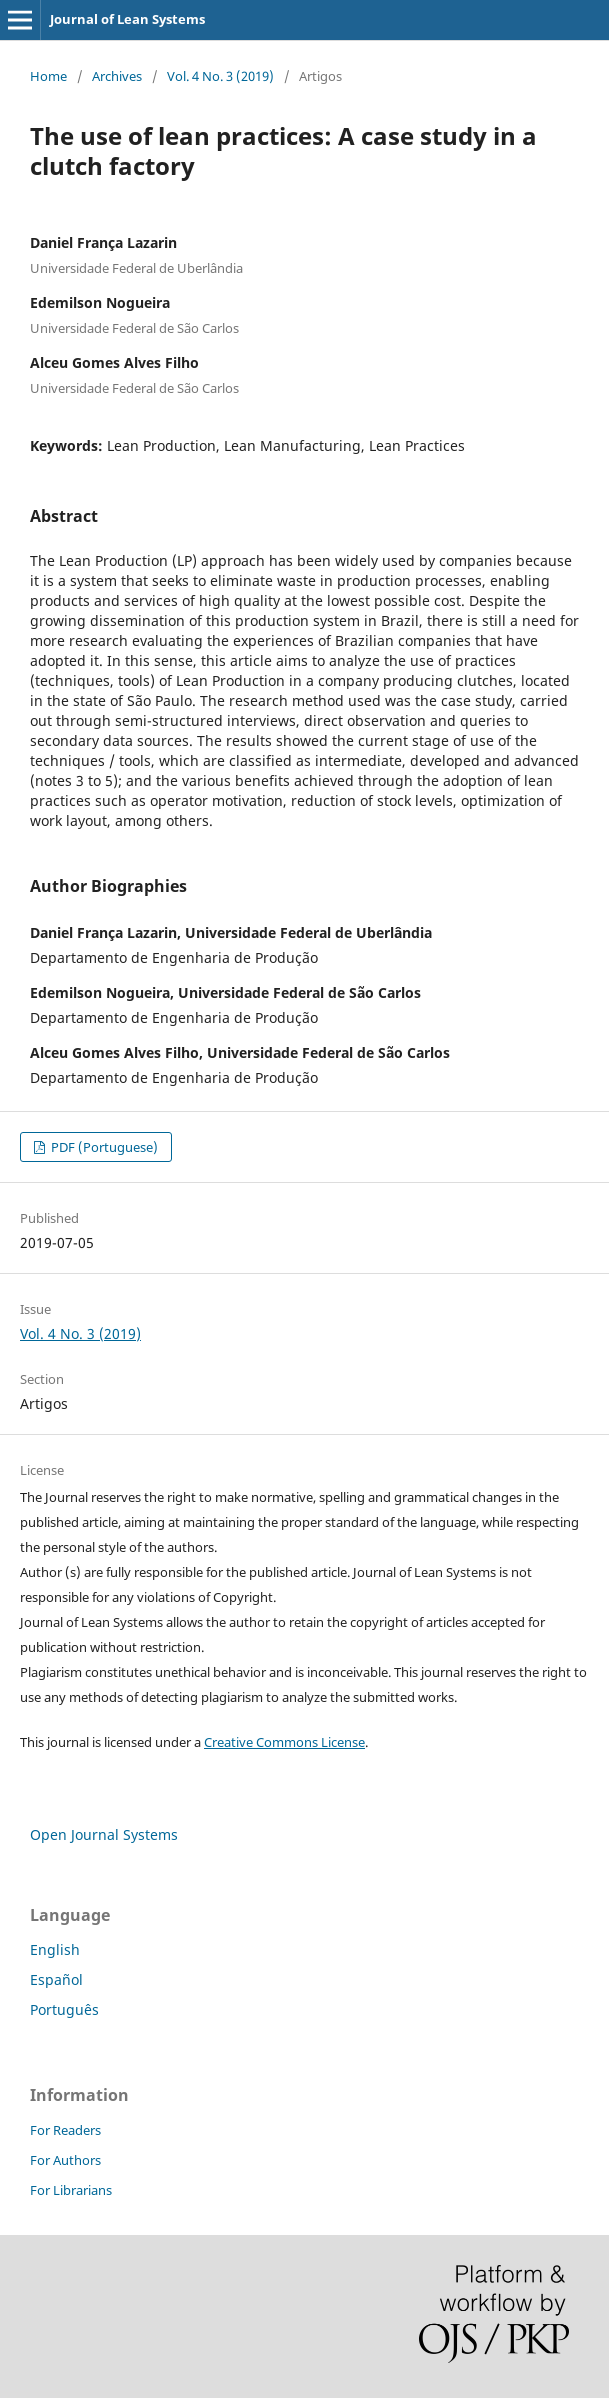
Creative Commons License (284, 1742)
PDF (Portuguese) (103, 1147)
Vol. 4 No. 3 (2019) (220, 76)
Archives (117, 76)
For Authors (65, 2160)
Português (64, 2009)
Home (48, 76)
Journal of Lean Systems (127, 19)
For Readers (65, 2130)
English (55, 1949)
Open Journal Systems (104, 1834)
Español (56, 1979)
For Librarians (71, 2190)
